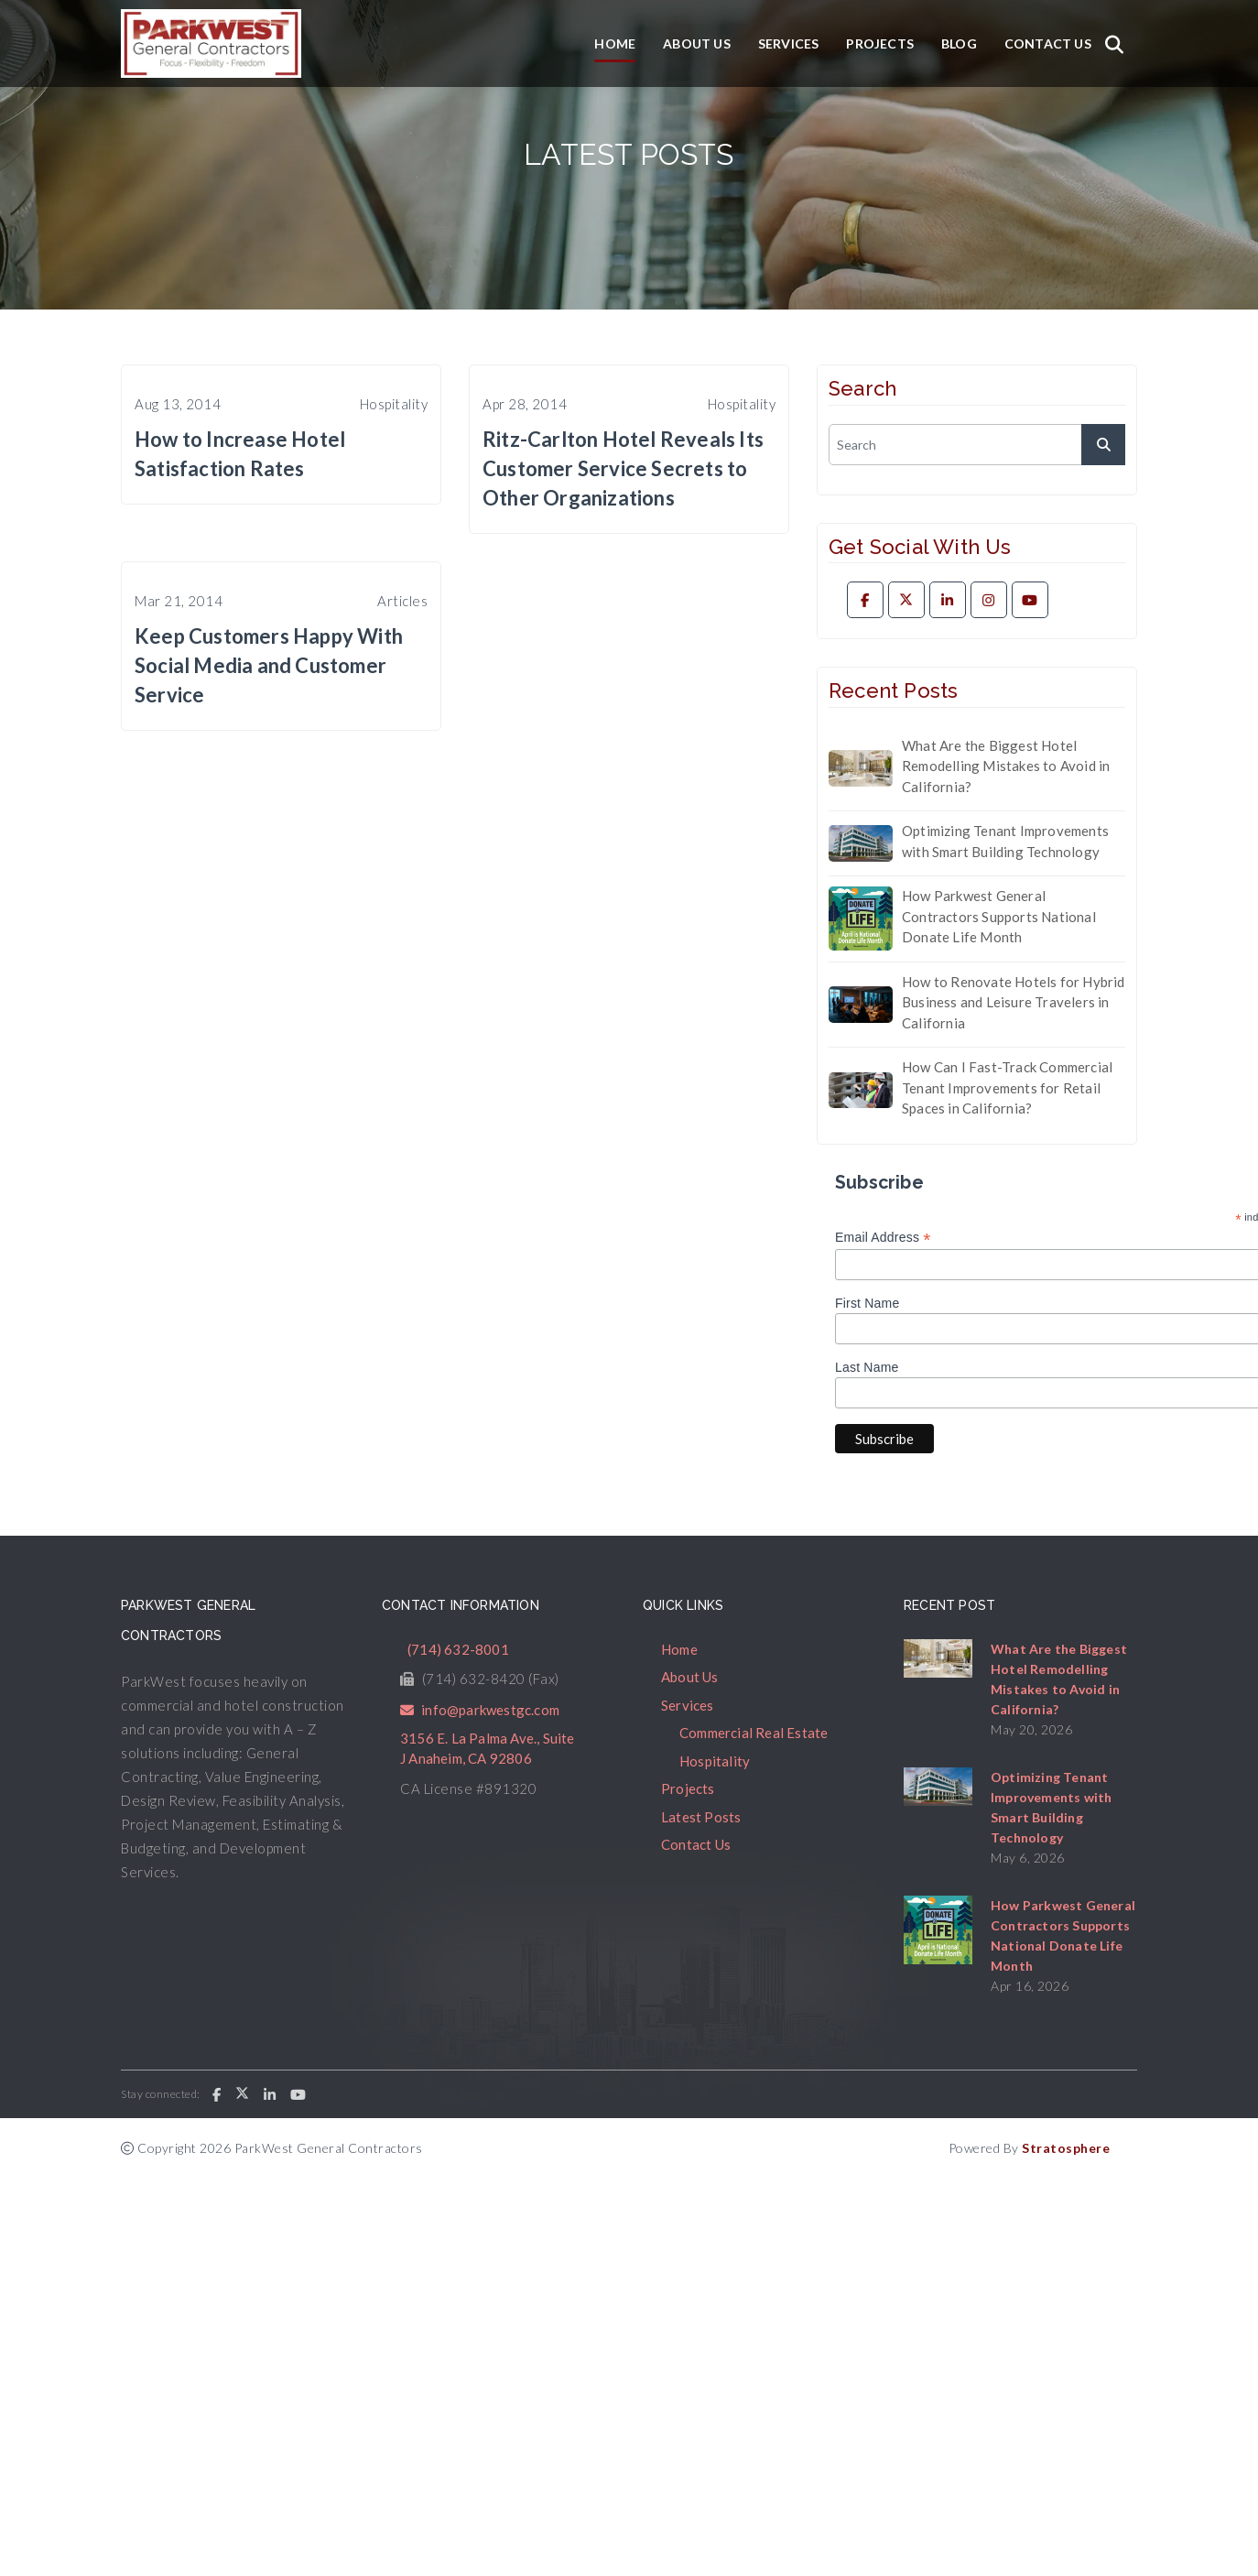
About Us (697, 43)
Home (614, 43)
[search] (977, 444)
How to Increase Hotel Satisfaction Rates (240, 454)
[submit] (1103, 444)
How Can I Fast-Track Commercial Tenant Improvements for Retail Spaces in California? (1007, 1087)
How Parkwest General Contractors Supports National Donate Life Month (999, 916)
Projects (880, 43)
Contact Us (1047, 43)
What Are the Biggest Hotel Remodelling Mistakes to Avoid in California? (1006, 766)
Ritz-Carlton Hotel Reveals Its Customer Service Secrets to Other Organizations (623, 468)
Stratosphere (1066, 2148)
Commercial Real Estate (753, 1732)
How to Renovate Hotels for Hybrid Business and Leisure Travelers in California (1013, 1002)
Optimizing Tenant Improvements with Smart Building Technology (1005, 841)
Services (788, 43)
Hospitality (714, 1761)
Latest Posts (701, 1817)
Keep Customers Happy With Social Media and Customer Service (269, 665)
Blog (959, 43)
